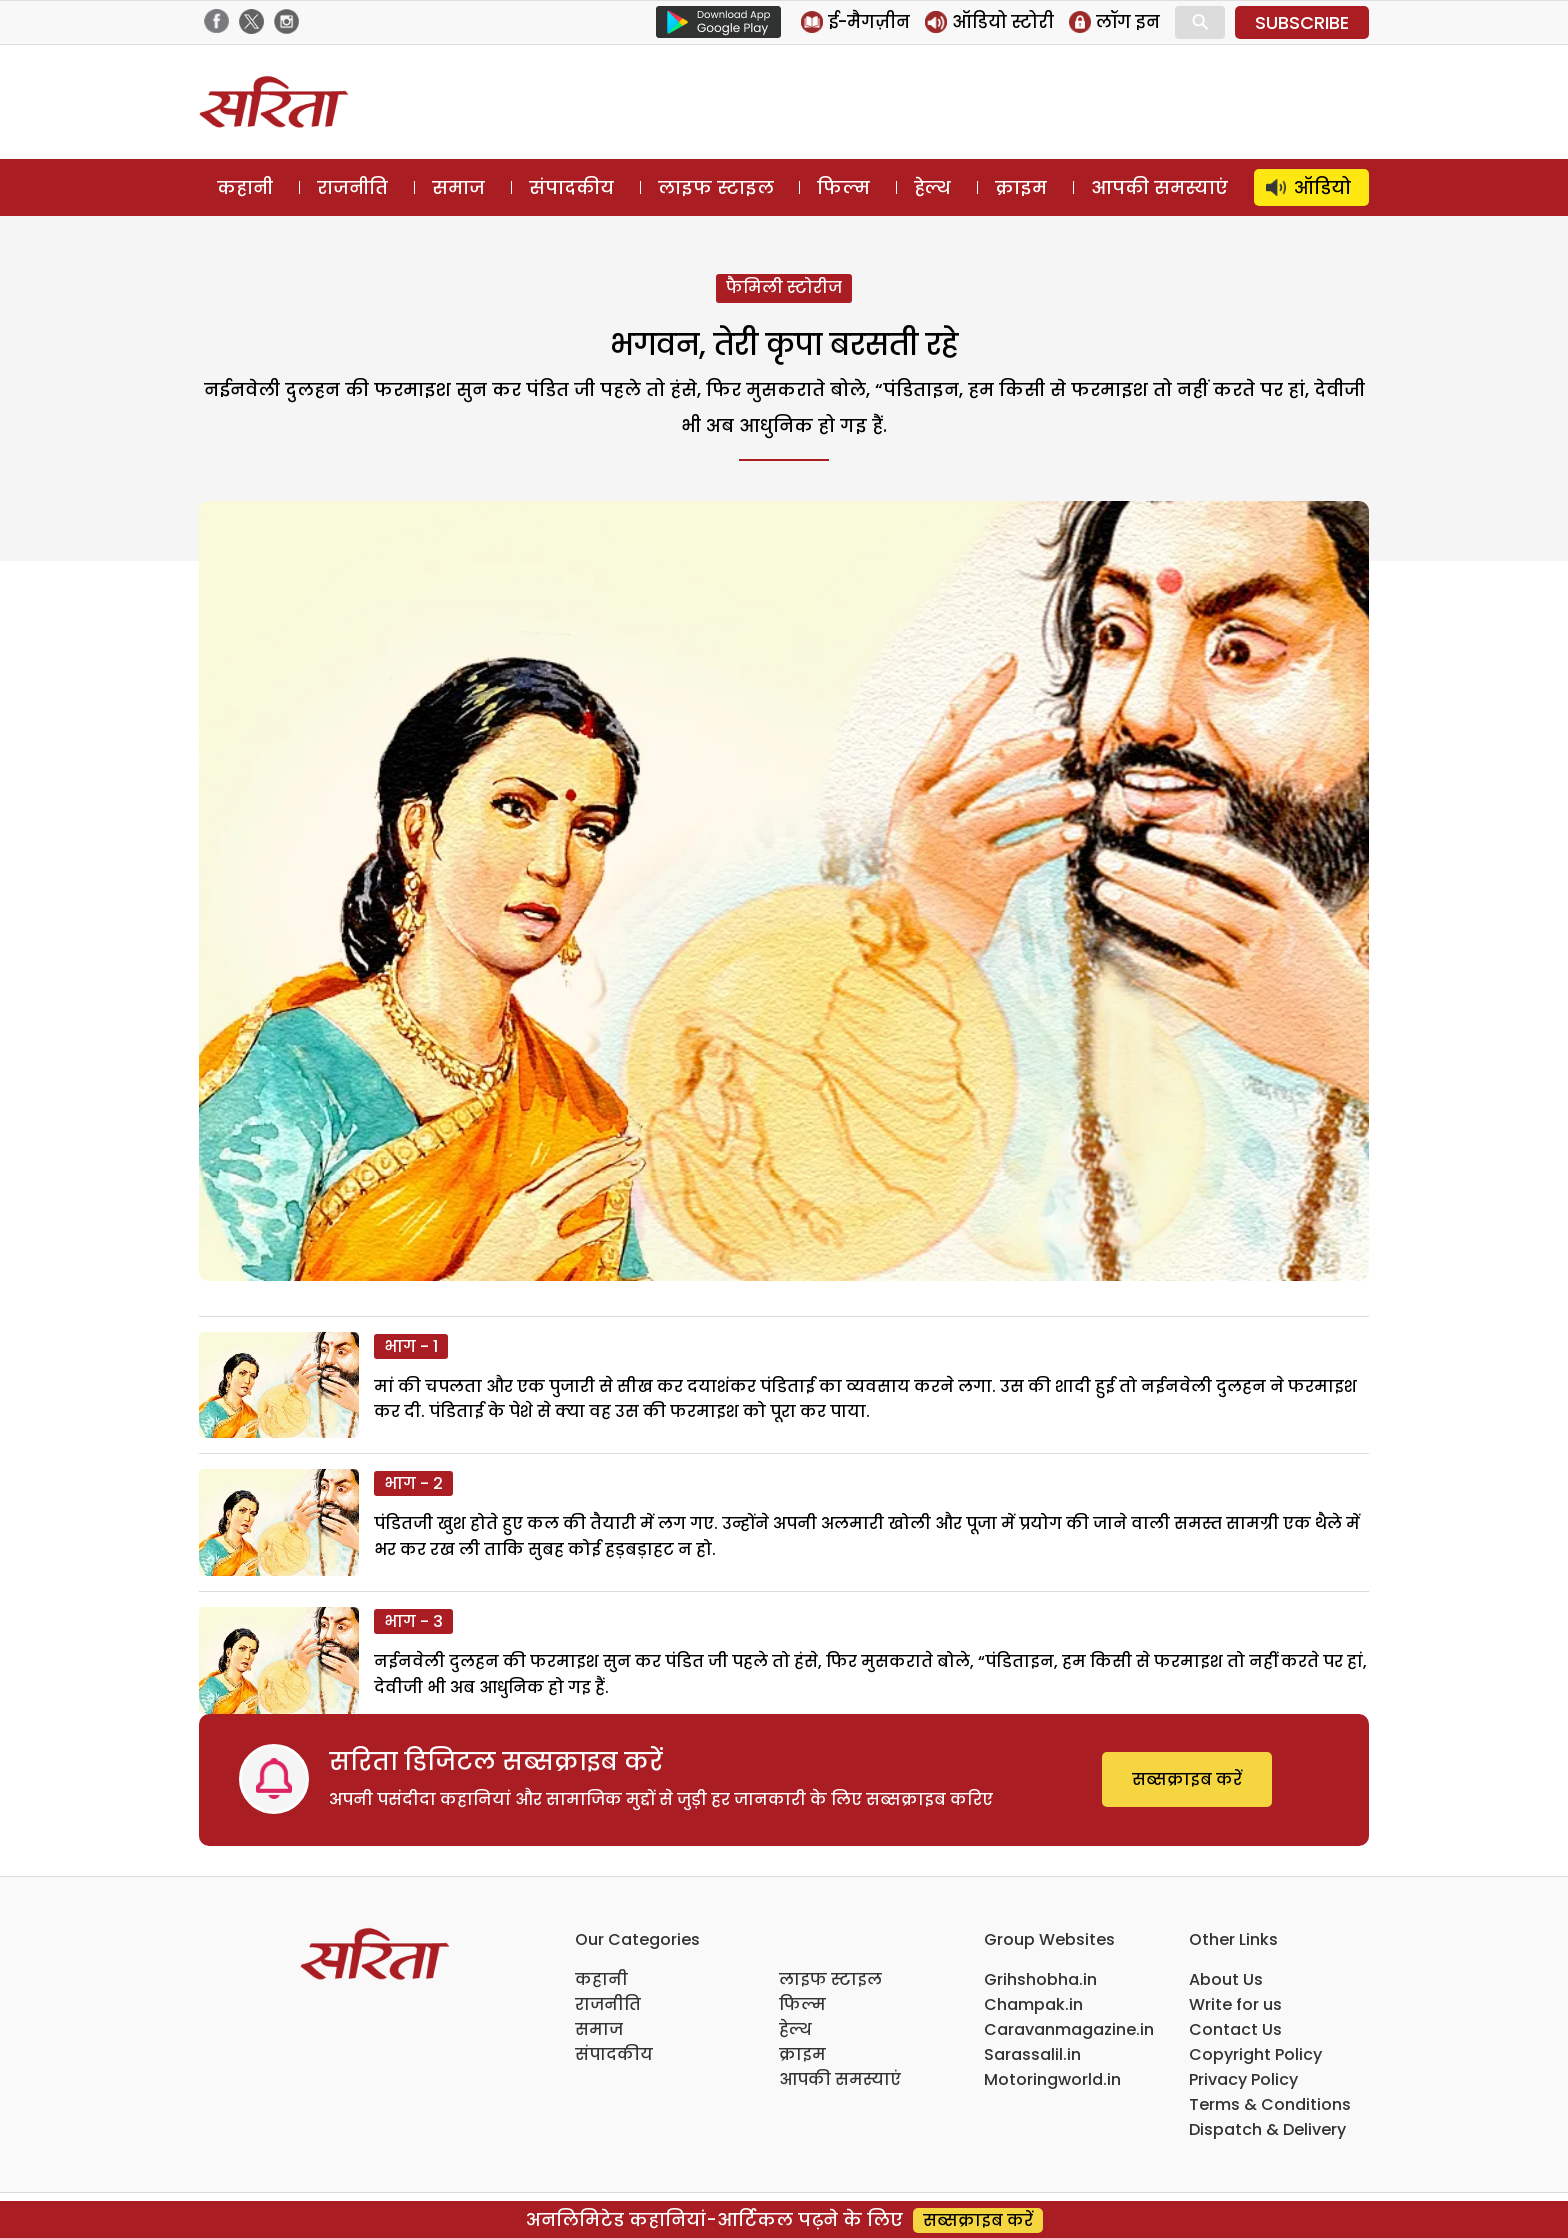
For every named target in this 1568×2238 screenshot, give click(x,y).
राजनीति (352, 187)
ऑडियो (1322, 187)
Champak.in (1033, 2004)
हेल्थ (932, 187)
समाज (458, 187)
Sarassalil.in (1032, 2054)
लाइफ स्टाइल (716, 187)
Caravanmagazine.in (1069, 2029)
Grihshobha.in (1040, 1979)
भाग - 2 (413, 1483)
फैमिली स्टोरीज (784, 287)
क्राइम (1021, 187)
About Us (1226, 1979)
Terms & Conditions (1270, 2104)
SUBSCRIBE (1302, 22)
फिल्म (843, 187)
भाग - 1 (411, 1346)
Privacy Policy (1243, 2079)
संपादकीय (571, 187)
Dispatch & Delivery (1267, 2129)
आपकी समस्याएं (1159, 187)
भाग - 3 (413, 1621)
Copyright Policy (1255, 2054)
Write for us (1235, 2004)
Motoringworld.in (1052, 2079)
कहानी (245, 187)
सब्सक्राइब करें (1187, 1779)
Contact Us (1235, 2029)
